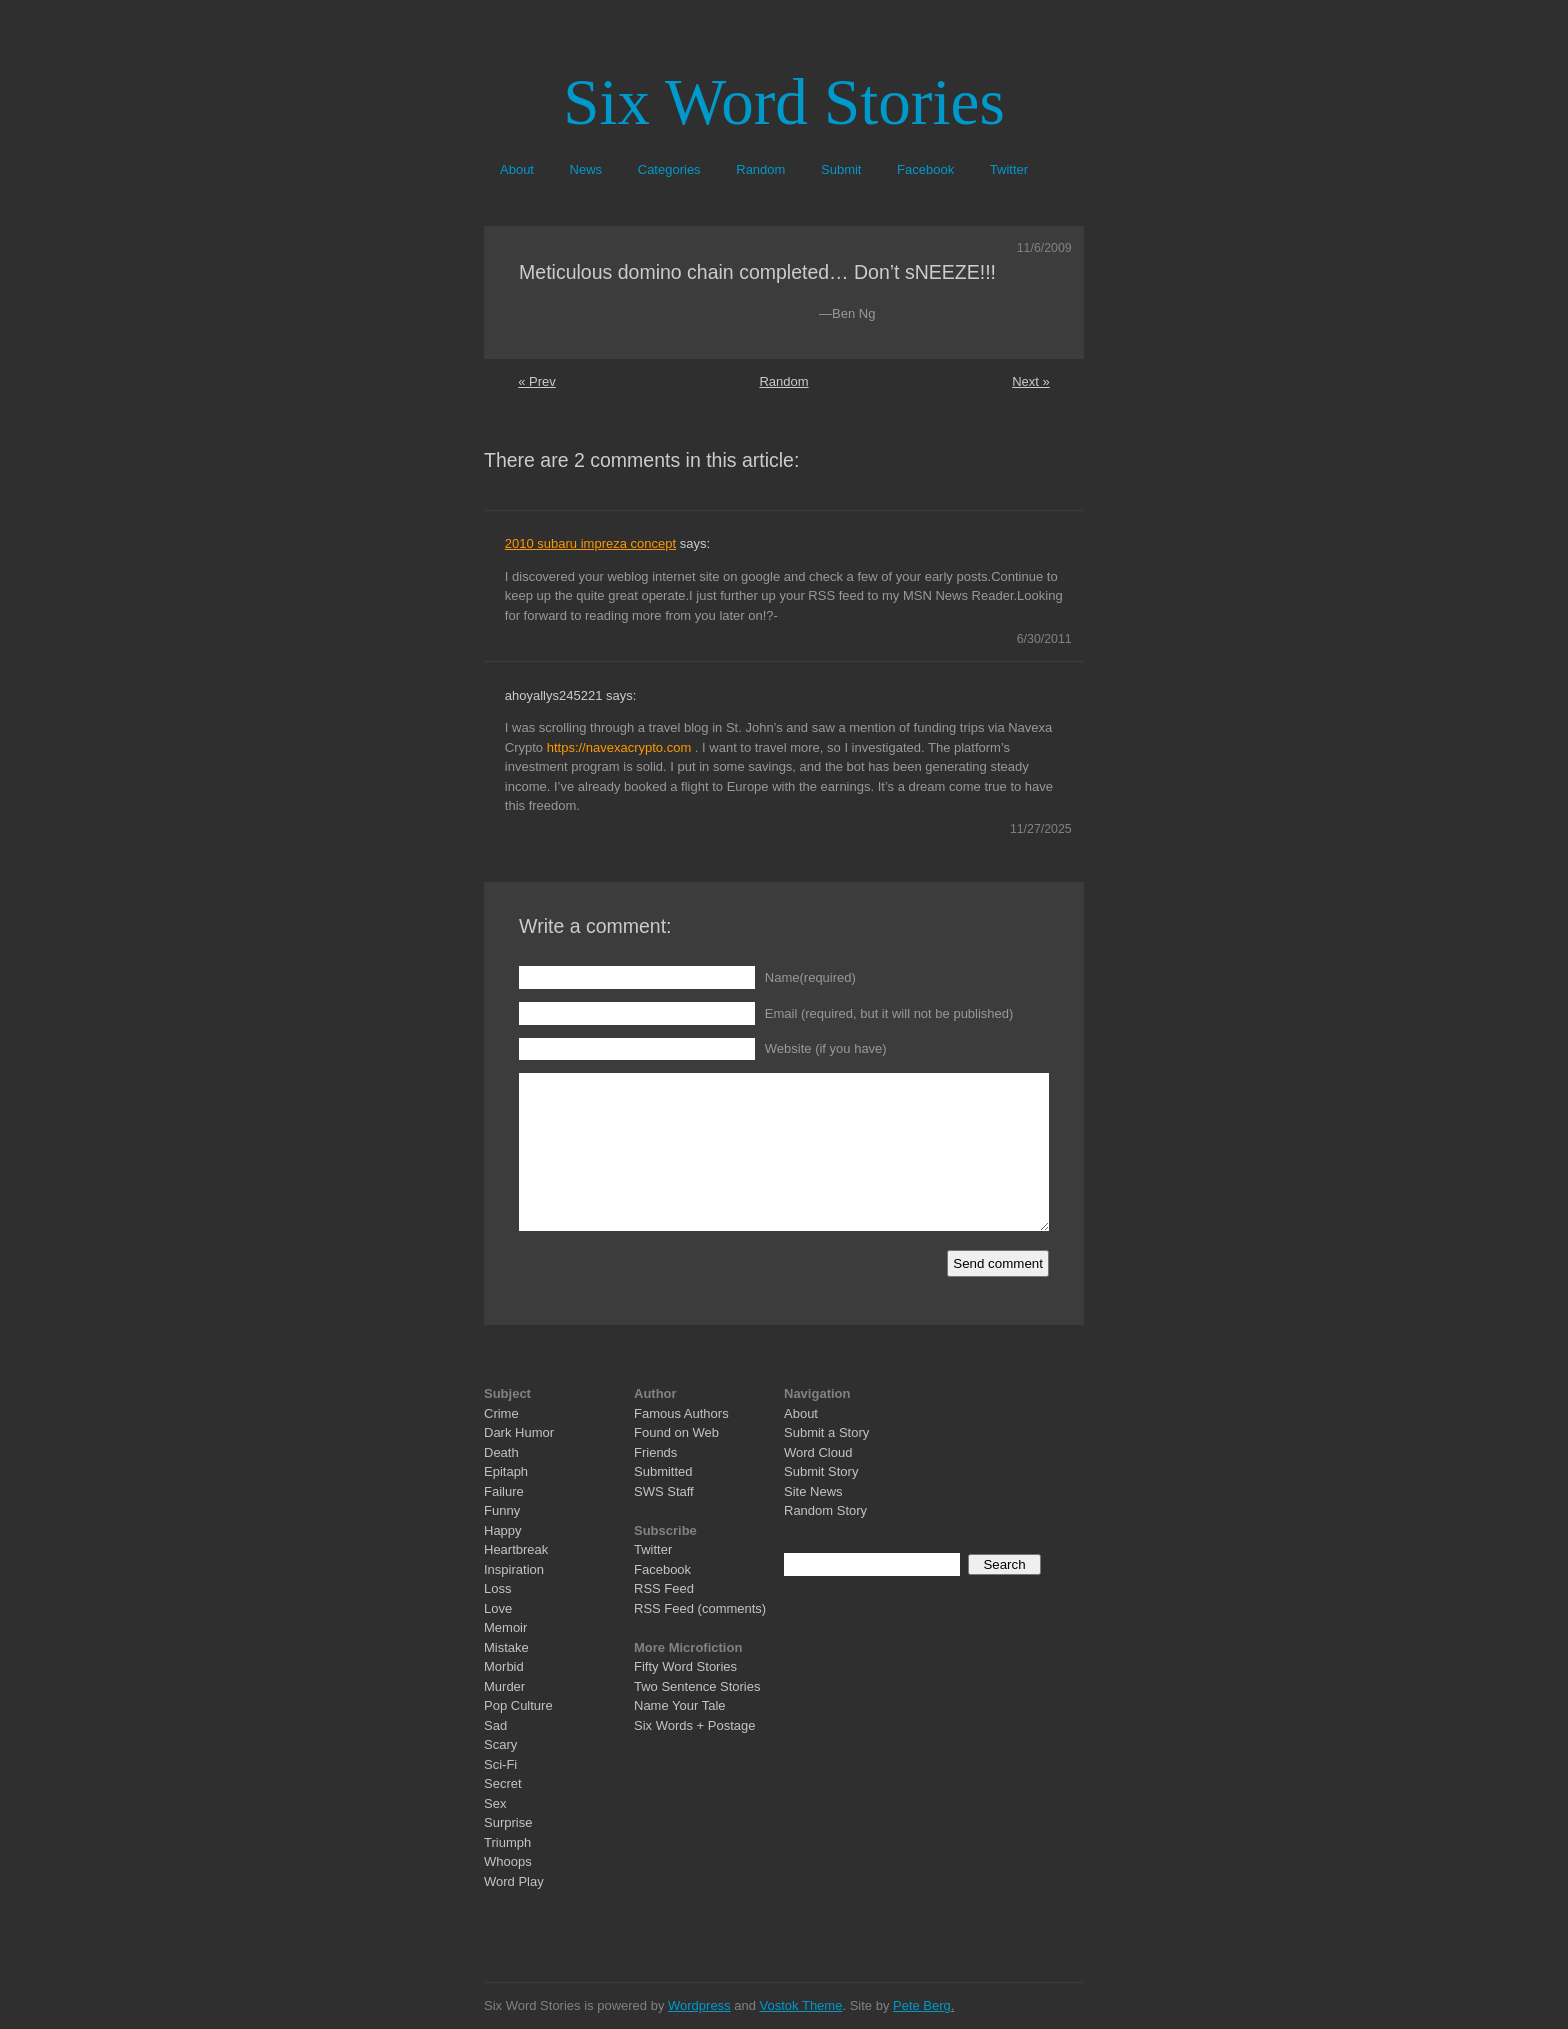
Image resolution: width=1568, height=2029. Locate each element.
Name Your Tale (680, 1705)
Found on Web (676, 1432)
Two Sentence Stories (697, 1686)
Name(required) (810, 977)
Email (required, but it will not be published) (889, 1013)
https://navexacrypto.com (619, 747)
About (517, 169)
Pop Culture (518, 1705)
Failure (504, 1491)
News (586, 169)
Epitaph (506, 1471)
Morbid (504, 1666)
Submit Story (821, 1471)
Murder (504, 1686)
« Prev (537, 381)
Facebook (925, 169)
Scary (500, 1744)
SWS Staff (664, 1491)
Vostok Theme (801, 2005)
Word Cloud (818, 1452)
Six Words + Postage (695, 1725)
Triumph (507, 1842)
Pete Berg (922, 2005)
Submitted (663, 1471)
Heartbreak (516, 1549)
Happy (503, 1530)
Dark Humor (519, 1432)
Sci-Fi (500, 1764)
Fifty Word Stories (685, 1666)
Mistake (506, 1647)
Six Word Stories (783, 102)
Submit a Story (826, 1432)
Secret (503, 1783)
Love (498, 1608)
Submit (841, 169)
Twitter (1009, 169)
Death (501, 1452)
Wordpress (699, 2005)
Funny (502, 1510)
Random (760, 169)
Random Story (825, 1510)
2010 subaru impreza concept (590, 543)
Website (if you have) (826, 1048)
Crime (501, 1413)
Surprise (508, 1822)
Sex (495, 1803)
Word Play (514, 1881)
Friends (655, 1452)
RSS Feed (664, 1588)
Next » (1031, 381)
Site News (813, 1491)
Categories (669, 169)
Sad (495, 1725)
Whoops (508, 1861)
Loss (497, 1588)
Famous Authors (681, 1413)
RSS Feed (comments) (700, 1608)
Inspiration (514, 1569)
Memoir (505, 1627)
